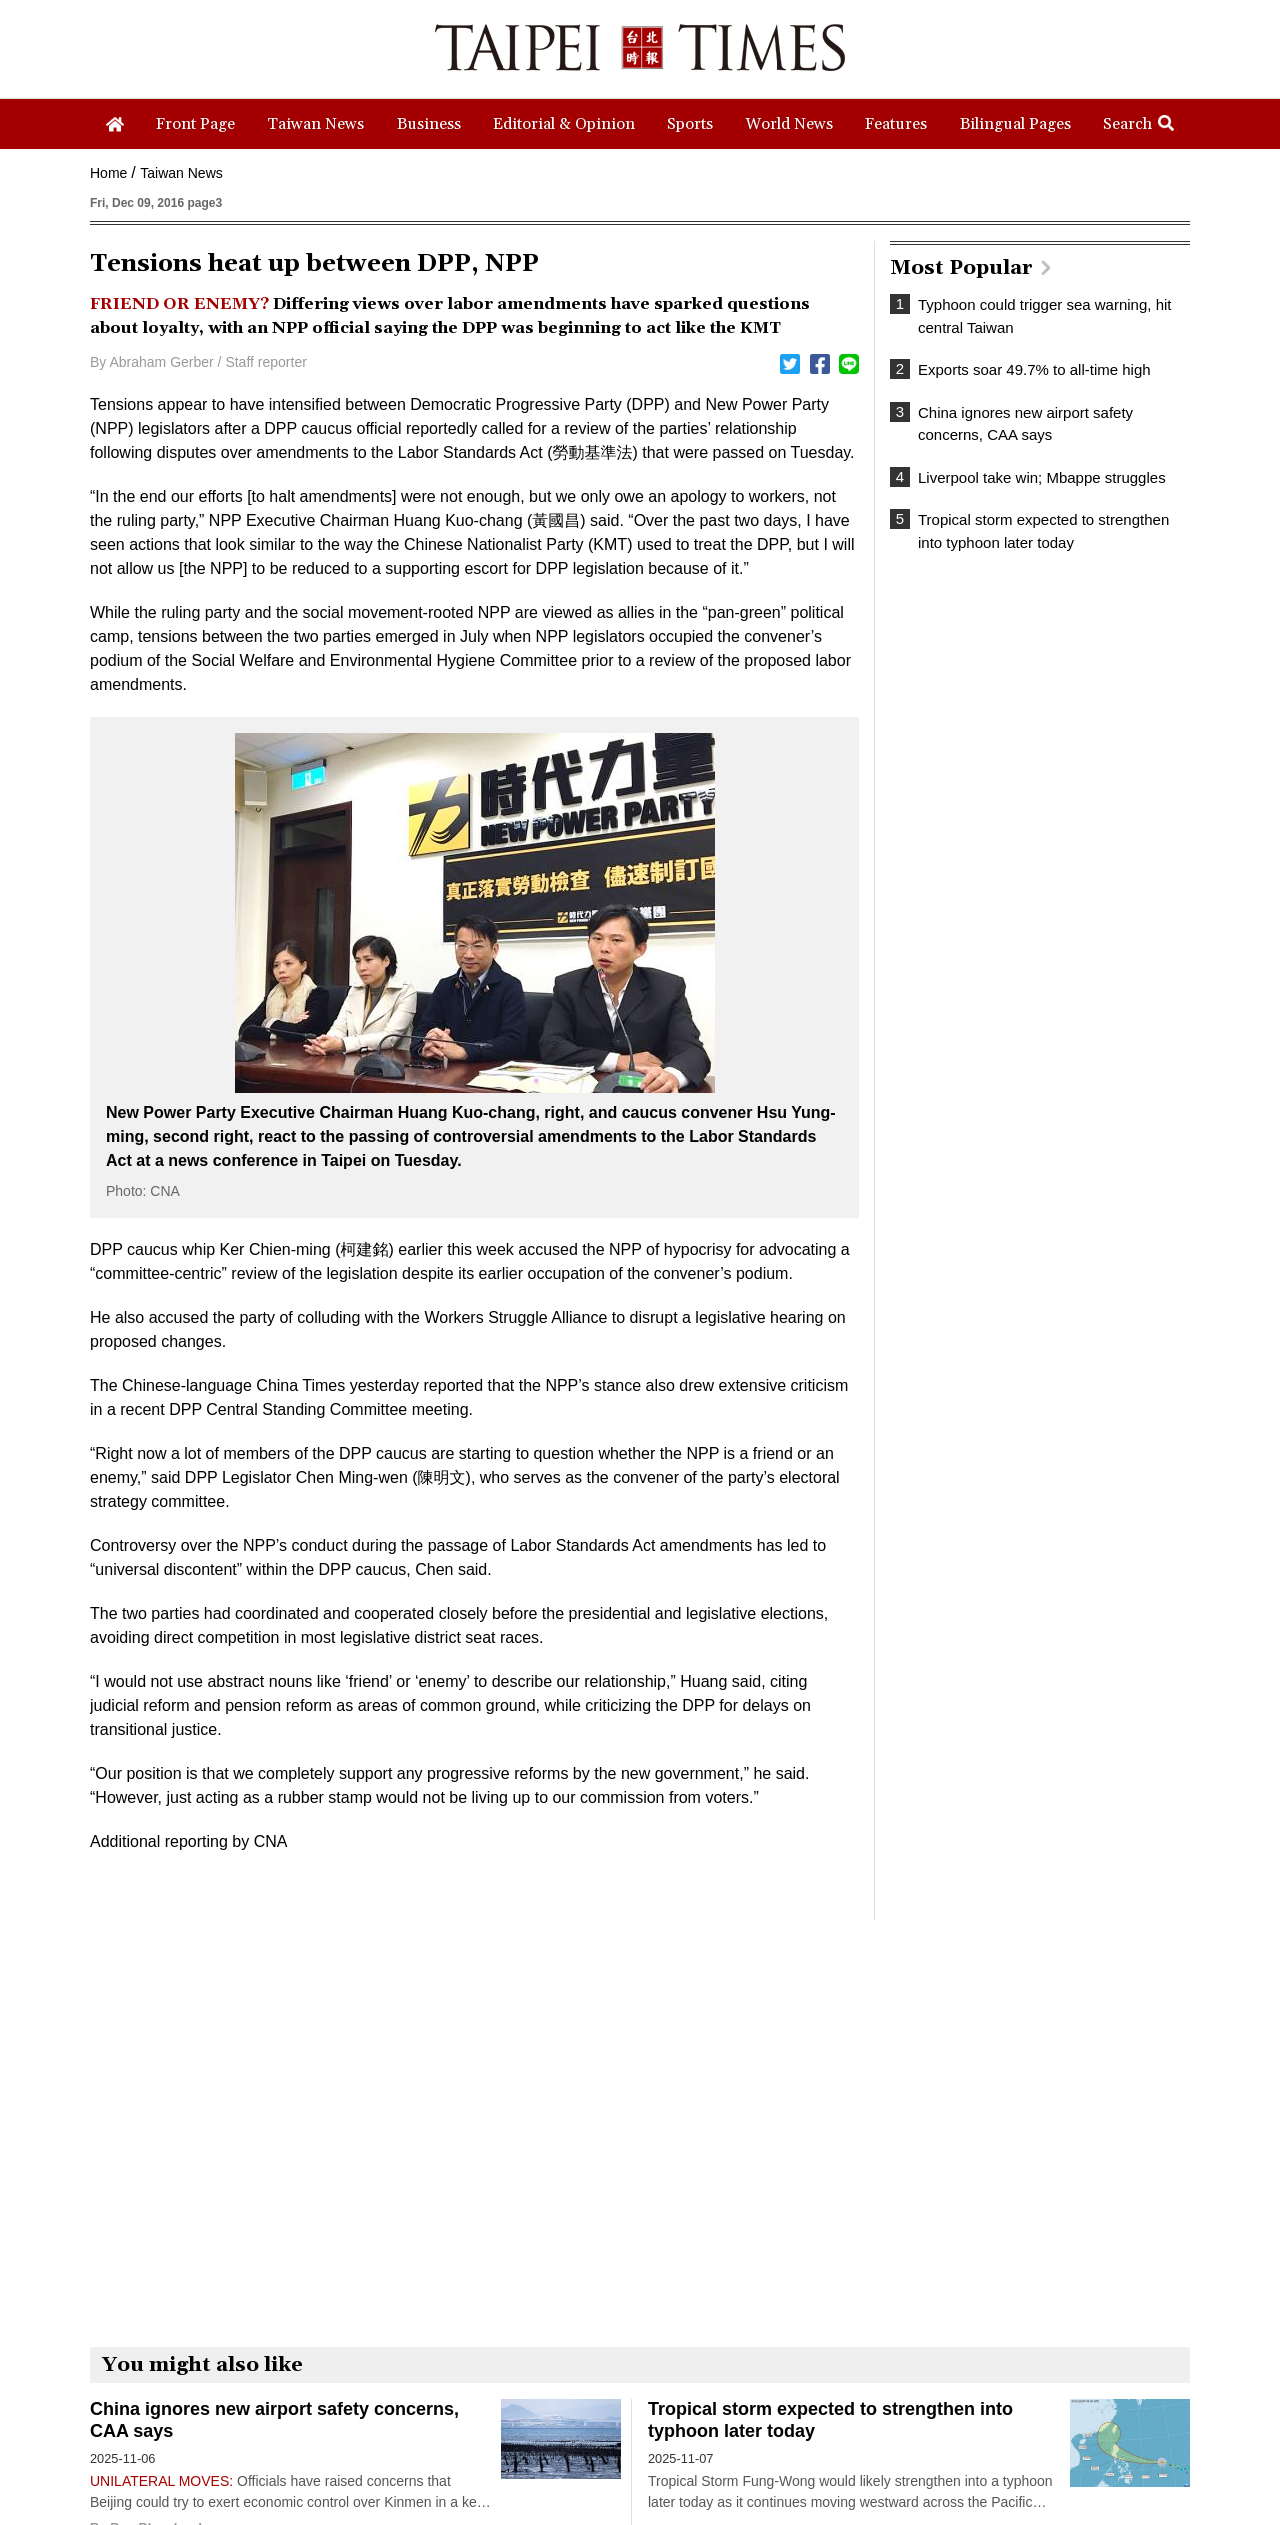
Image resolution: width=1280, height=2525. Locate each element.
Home (108, 173)
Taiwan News (181, 173)
